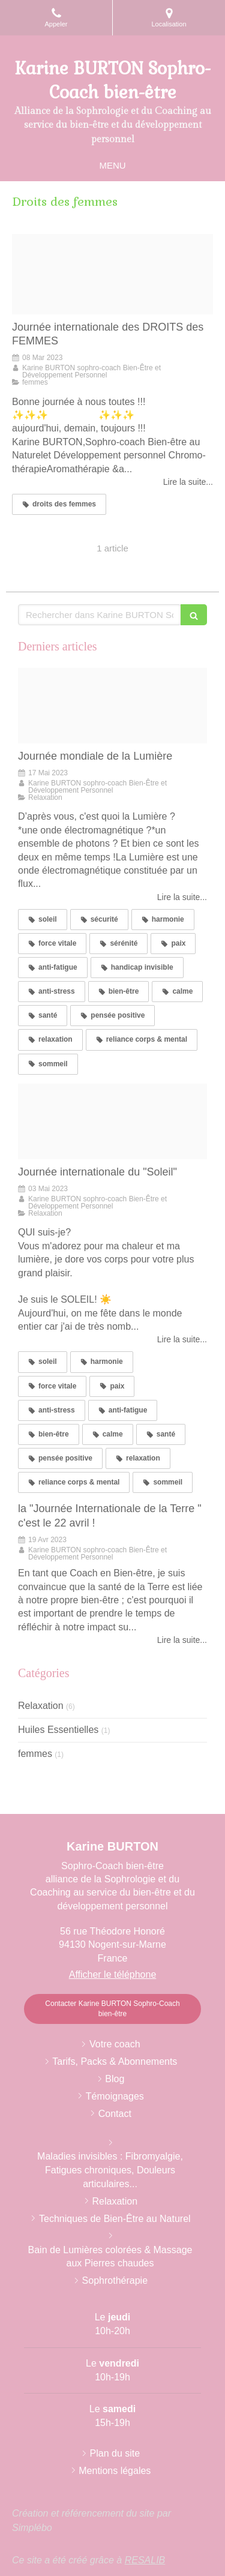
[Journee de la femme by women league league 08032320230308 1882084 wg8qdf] (112, 274)
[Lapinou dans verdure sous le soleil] (112, 1121)
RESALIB (145, 2560)
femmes (35, 1754)
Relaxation (41, 1706)
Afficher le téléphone (113, 1974)
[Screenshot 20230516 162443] (112, 705)
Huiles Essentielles (58, 1730)
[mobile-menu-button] (112, 165)
